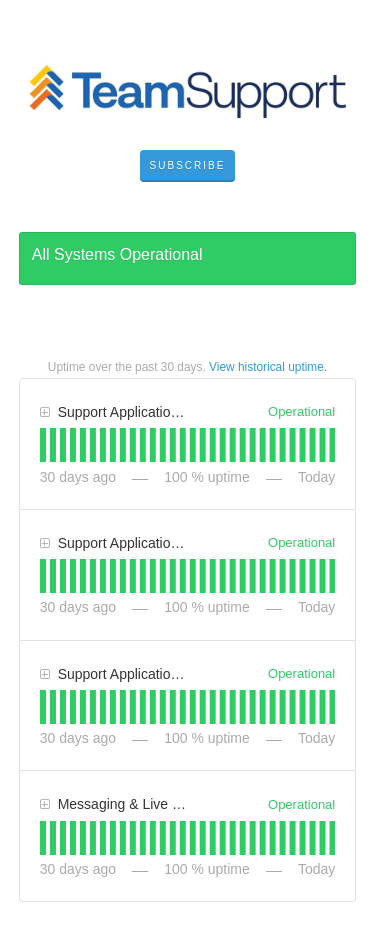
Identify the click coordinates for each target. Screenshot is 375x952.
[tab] (43, 445)
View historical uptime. (268, 367)
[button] (188, 166)
